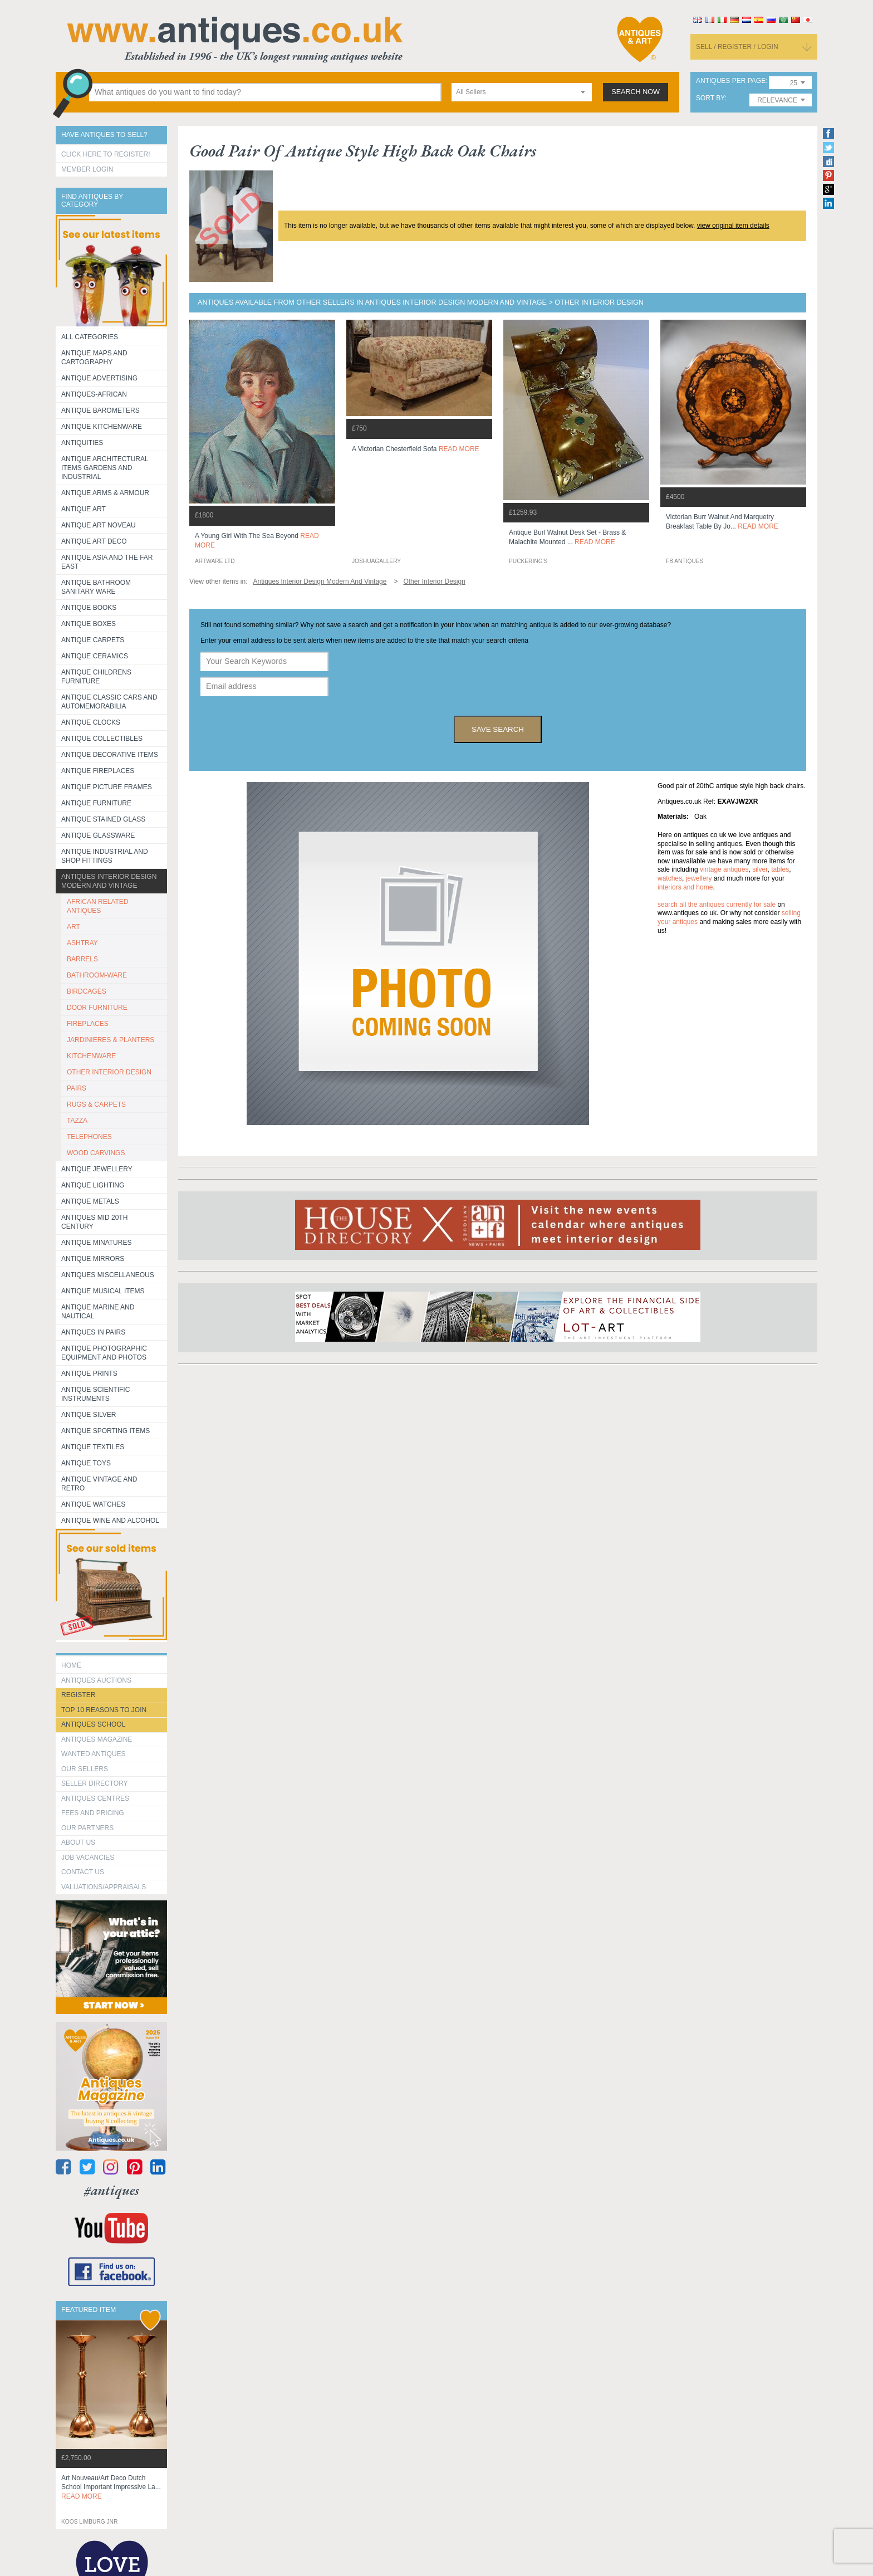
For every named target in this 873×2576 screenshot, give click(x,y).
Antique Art (83, 509)
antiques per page (731, 81)
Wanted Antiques (93, 1754)
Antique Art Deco (94, 541)
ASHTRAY (82, 943)
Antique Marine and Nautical (97, 1311)
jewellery (699, 878)
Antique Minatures (96, 1243)
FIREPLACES (88, 1024)
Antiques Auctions (96, 1680)
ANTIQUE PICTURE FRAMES (106, 787)
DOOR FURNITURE (97, 1007)
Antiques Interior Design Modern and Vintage (108, 881)
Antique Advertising (99, 378)
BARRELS (82, 959)
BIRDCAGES (86, 991)
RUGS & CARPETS (96, 1104)
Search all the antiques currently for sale (717, 904)
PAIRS (76, 1088)
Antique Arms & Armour (105, 493)
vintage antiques (724, 869)
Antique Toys (86, 1463)
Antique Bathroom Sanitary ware (96, 587)
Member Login (87, 169)
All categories (89, 337)
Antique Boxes (88, 624)
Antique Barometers (100, 410)
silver (759, 869)
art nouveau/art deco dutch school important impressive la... (111, 2487)
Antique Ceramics (94, 656)
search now (635, 92)
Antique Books (88, 608)
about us (78, 1842)
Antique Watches (93, 1504)
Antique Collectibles (102, 738)
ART (73, 927)
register (78, 1695)
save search (498, 729)
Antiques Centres (95, 1798)
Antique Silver (88, 1415)
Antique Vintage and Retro (99, 1483)
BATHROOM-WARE (97, 975)
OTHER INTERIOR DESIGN (109, 1072)
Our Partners (87, 1828)
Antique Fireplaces (97, 771)
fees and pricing (92, 1813)
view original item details (733, 225)
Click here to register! (105, 154)
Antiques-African (94, 394)
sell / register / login (737, 47)
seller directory (94, 1783)
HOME (71, 1665)
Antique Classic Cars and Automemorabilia (109, 701)
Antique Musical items (103, 1291)
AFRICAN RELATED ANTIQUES (97, 906)
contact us (82, 1872)
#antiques (111, 2190)
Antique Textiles (92, 1447)
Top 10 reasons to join (103, 1710)
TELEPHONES (89, 1137)
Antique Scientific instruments (95, 1394)
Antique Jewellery (97, 1169)
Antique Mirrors (92, 1259)
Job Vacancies (87, 1857)
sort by (710, 98)
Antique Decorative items (109, 755)
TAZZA (77, 1121)
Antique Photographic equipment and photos (104, 1353)
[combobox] (522, 92)
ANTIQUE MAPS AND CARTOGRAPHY (94, 357)
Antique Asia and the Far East (107, 562)
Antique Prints (89, 1373)
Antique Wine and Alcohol (110, 1520)
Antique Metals (90, 1201)
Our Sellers (84, 1769)
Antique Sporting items (105, 1431)
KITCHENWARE (91, 1056)
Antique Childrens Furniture (96, 676)
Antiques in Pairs (93, 1332)
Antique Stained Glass (103, 819)
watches (670, 878)
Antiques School (93, 1724)
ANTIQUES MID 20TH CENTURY (94, 1222)
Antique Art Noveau (98, 525)
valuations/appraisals (103, 1887)
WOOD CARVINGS (96, 1153)
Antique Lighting (92, 1185)
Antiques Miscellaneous (107, 1275)
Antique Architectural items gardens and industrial (105, 468)
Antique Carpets (92, 640)
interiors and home (685, 887)
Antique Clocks (90, 722)
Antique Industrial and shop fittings (104, 856)
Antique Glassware (98, 835)
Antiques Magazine (96, 1739)
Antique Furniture (96, 803)
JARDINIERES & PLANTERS (110, 1040)
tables (780, 869)
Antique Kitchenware (101, 427)
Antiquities (82, 443)
